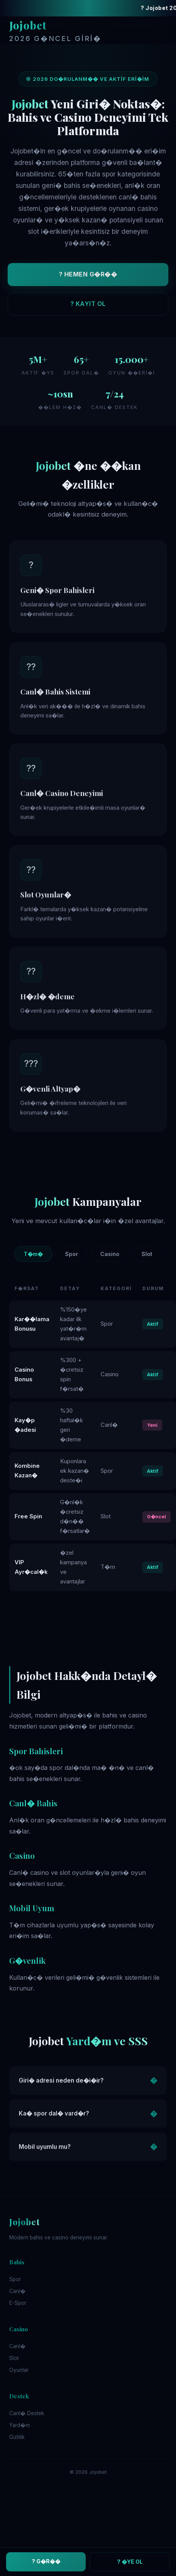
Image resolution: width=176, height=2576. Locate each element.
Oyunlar (19, 2370)
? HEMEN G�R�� (88, 276)
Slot (147, 1254)
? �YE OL (130, 2561)
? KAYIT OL (88, 305)
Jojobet (55, 31)
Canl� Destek (26, 2413)
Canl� (17, 2291)
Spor (71, 1254)
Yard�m (19, 2425)
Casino (109, 1254)
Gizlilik (16, 2437)
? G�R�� (46, 2561)
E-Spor (17, 2303)
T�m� (33, 1254)
